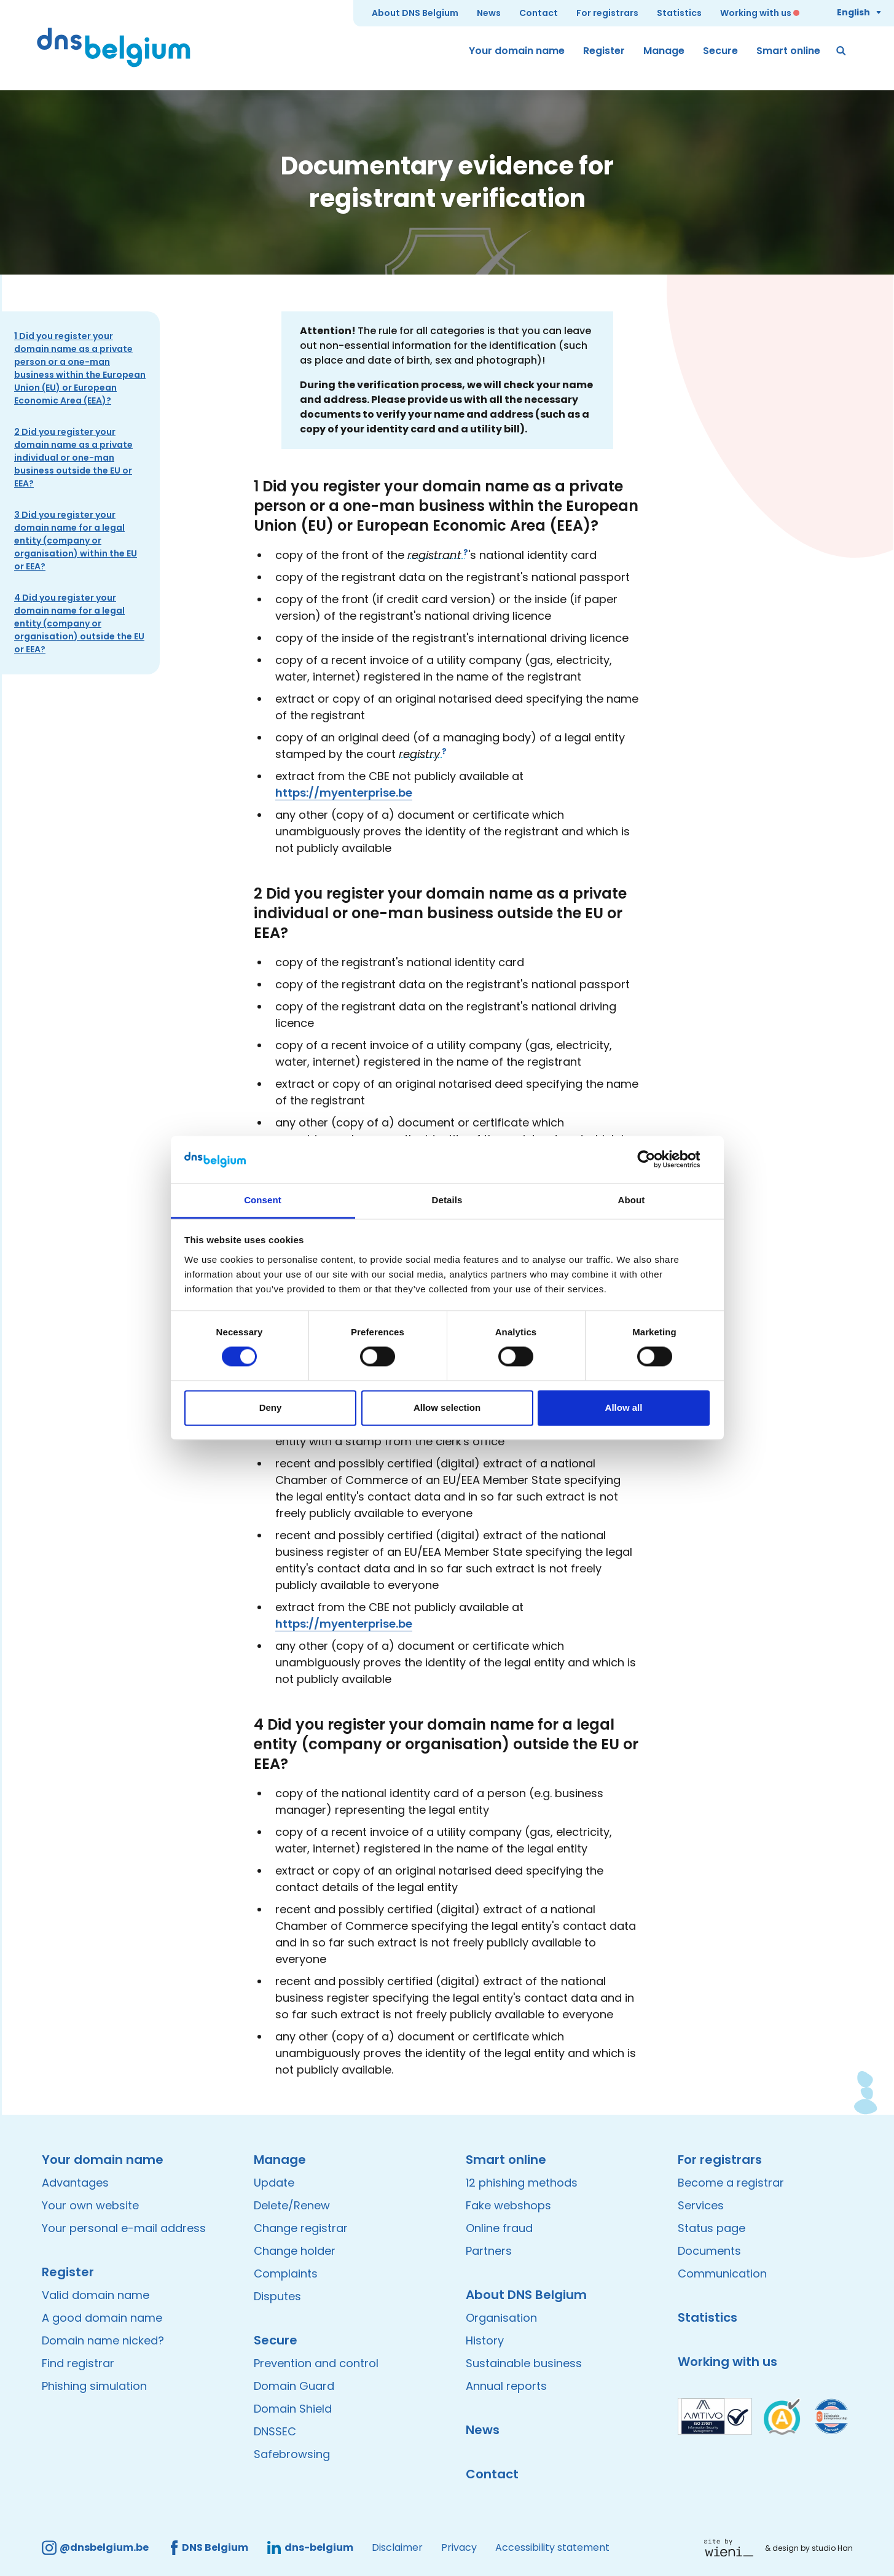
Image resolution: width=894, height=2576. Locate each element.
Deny (270, 1407)
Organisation (501, 2317)
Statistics (679, 13)
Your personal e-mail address (124, 2228)
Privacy (459, 2547)
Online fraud (499, 2228)
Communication (722, 2273)
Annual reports (506, 2386)
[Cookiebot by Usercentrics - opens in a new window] (656, 1159)
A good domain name (102, 2317)
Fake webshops (508, 2205)
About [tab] (631, 1200)
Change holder (294, 2250)
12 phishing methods (522, 2182)
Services (701, 2205)
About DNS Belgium (415, 13)
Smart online (788, 51)
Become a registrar (731, 2182)
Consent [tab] (262, 1200)
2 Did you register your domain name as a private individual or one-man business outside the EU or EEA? (73, 458)
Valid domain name (95, 2295)
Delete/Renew (292, 2205)
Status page (711, 2228)
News (489, 13)
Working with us (755, 13)
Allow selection (447, 1407)
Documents (709, 2250)
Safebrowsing (292, 2454)
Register (604, 51)
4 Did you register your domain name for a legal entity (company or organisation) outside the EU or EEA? (79, 623)
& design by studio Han (809, 2548)
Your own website (90, 2205)
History (485, 2340)
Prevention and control (316, 2363)
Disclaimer (397, 2547)
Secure (720, 51)
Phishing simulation (94, 2386)
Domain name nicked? (103, 2340)
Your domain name (517, 51)
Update (274, 2182)
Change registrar (301, 2228)
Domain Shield (293, 2408)
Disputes (277, 2296)
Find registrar (78, 2363)
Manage (663, 51)
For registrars (607, 13)
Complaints (286, 2273)
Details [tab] (447, 1200)
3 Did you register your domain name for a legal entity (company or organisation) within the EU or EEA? (75, 540)
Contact (538, 13)
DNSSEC (275, 2431)
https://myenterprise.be (343, 792)
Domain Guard (294, 2386)
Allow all (624, 1407)
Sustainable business (524, 2363)
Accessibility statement (552, 2547)
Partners (489, 2250)
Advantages (75, 2182)
